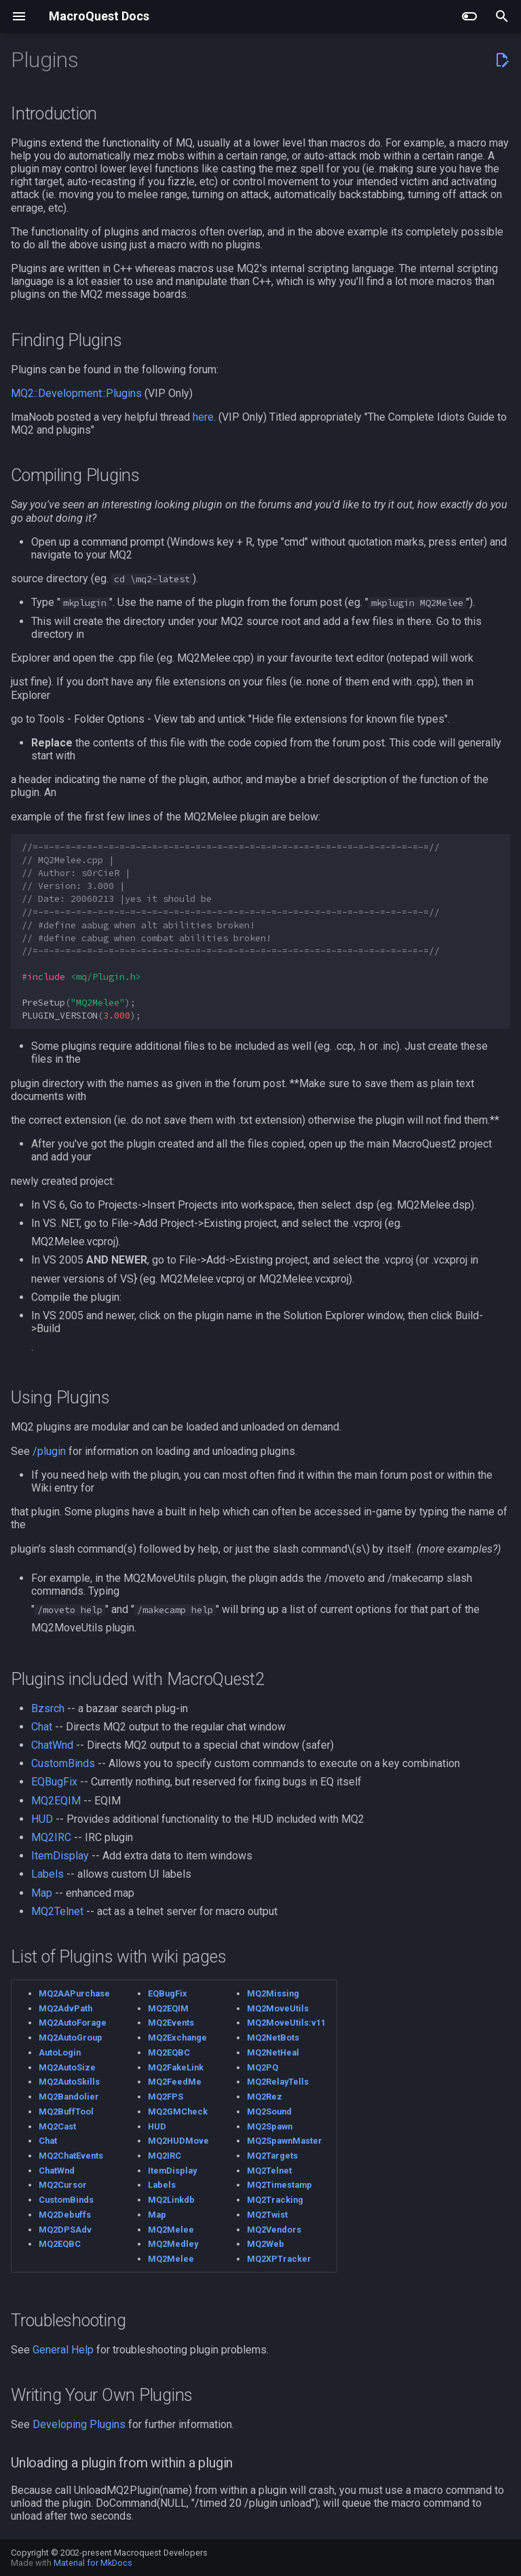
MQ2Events (171, 2023)
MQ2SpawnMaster (284, 2141)
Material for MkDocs (93, 2563)
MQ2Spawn (269, 2126)
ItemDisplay (60, 1855)
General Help (63, 2349)
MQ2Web (265, 2244)
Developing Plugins (79, 2424)
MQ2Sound (269, 2111)
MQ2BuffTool (66, 2111)
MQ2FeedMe (174, 2082)
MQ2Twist (267, 2215)
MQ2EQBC (60, 2244)
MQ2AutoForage (73, 2023)
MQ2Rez (264, 2096)
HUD (42, 1819)
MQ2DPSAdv (65, 2229)
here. (204, 417)
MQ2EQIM (56, 1800)
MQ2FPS (165, 2096)
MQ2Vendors (274, 2229)
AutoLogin (60, 2052)
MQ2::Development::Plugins (76, 393)
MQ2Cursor (63, 2185)
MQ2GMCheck (178, 2111)
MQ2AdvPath (65, 2008)
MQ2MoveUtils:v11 (286, 2023)
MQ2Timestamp (279, 2185)
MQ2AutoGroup (70, 2037)
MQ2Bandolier (69, 2096)
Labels (47, 1874)
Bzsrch (47, 1708)
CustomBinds (63, 1763)
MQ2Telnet (57, 1911)
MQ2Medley (173, 2244)
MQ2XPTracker (279, 2259)
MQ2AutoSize (67, 2067)
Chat (41, 1726)
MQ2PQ (262, 2067)
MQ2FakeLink (176, 2067)
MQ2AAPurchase (74, 1993)
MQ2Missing (273, 1993)
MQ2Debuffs (65, 2215)
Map (41, 1893)
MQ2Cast (57, 2126)
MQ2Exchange (177, 2037)
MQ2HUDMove (178, 2141)
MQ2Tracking (275, 2200)
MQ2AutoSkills (69, 2082)
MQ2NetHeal (273, 2052)
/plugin (49, 1451)
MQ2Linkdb (171, 2200)
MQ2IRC (51, 1837)
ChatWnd (52, 1745)
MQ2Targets (272, 2156)
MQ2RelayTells (278, 2082)
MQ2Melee (171, 2229)
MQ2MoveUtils (278, 2008)
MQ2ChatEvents (71, 2156)
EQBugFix (54, 1781)
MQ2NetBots (273, 2037)
